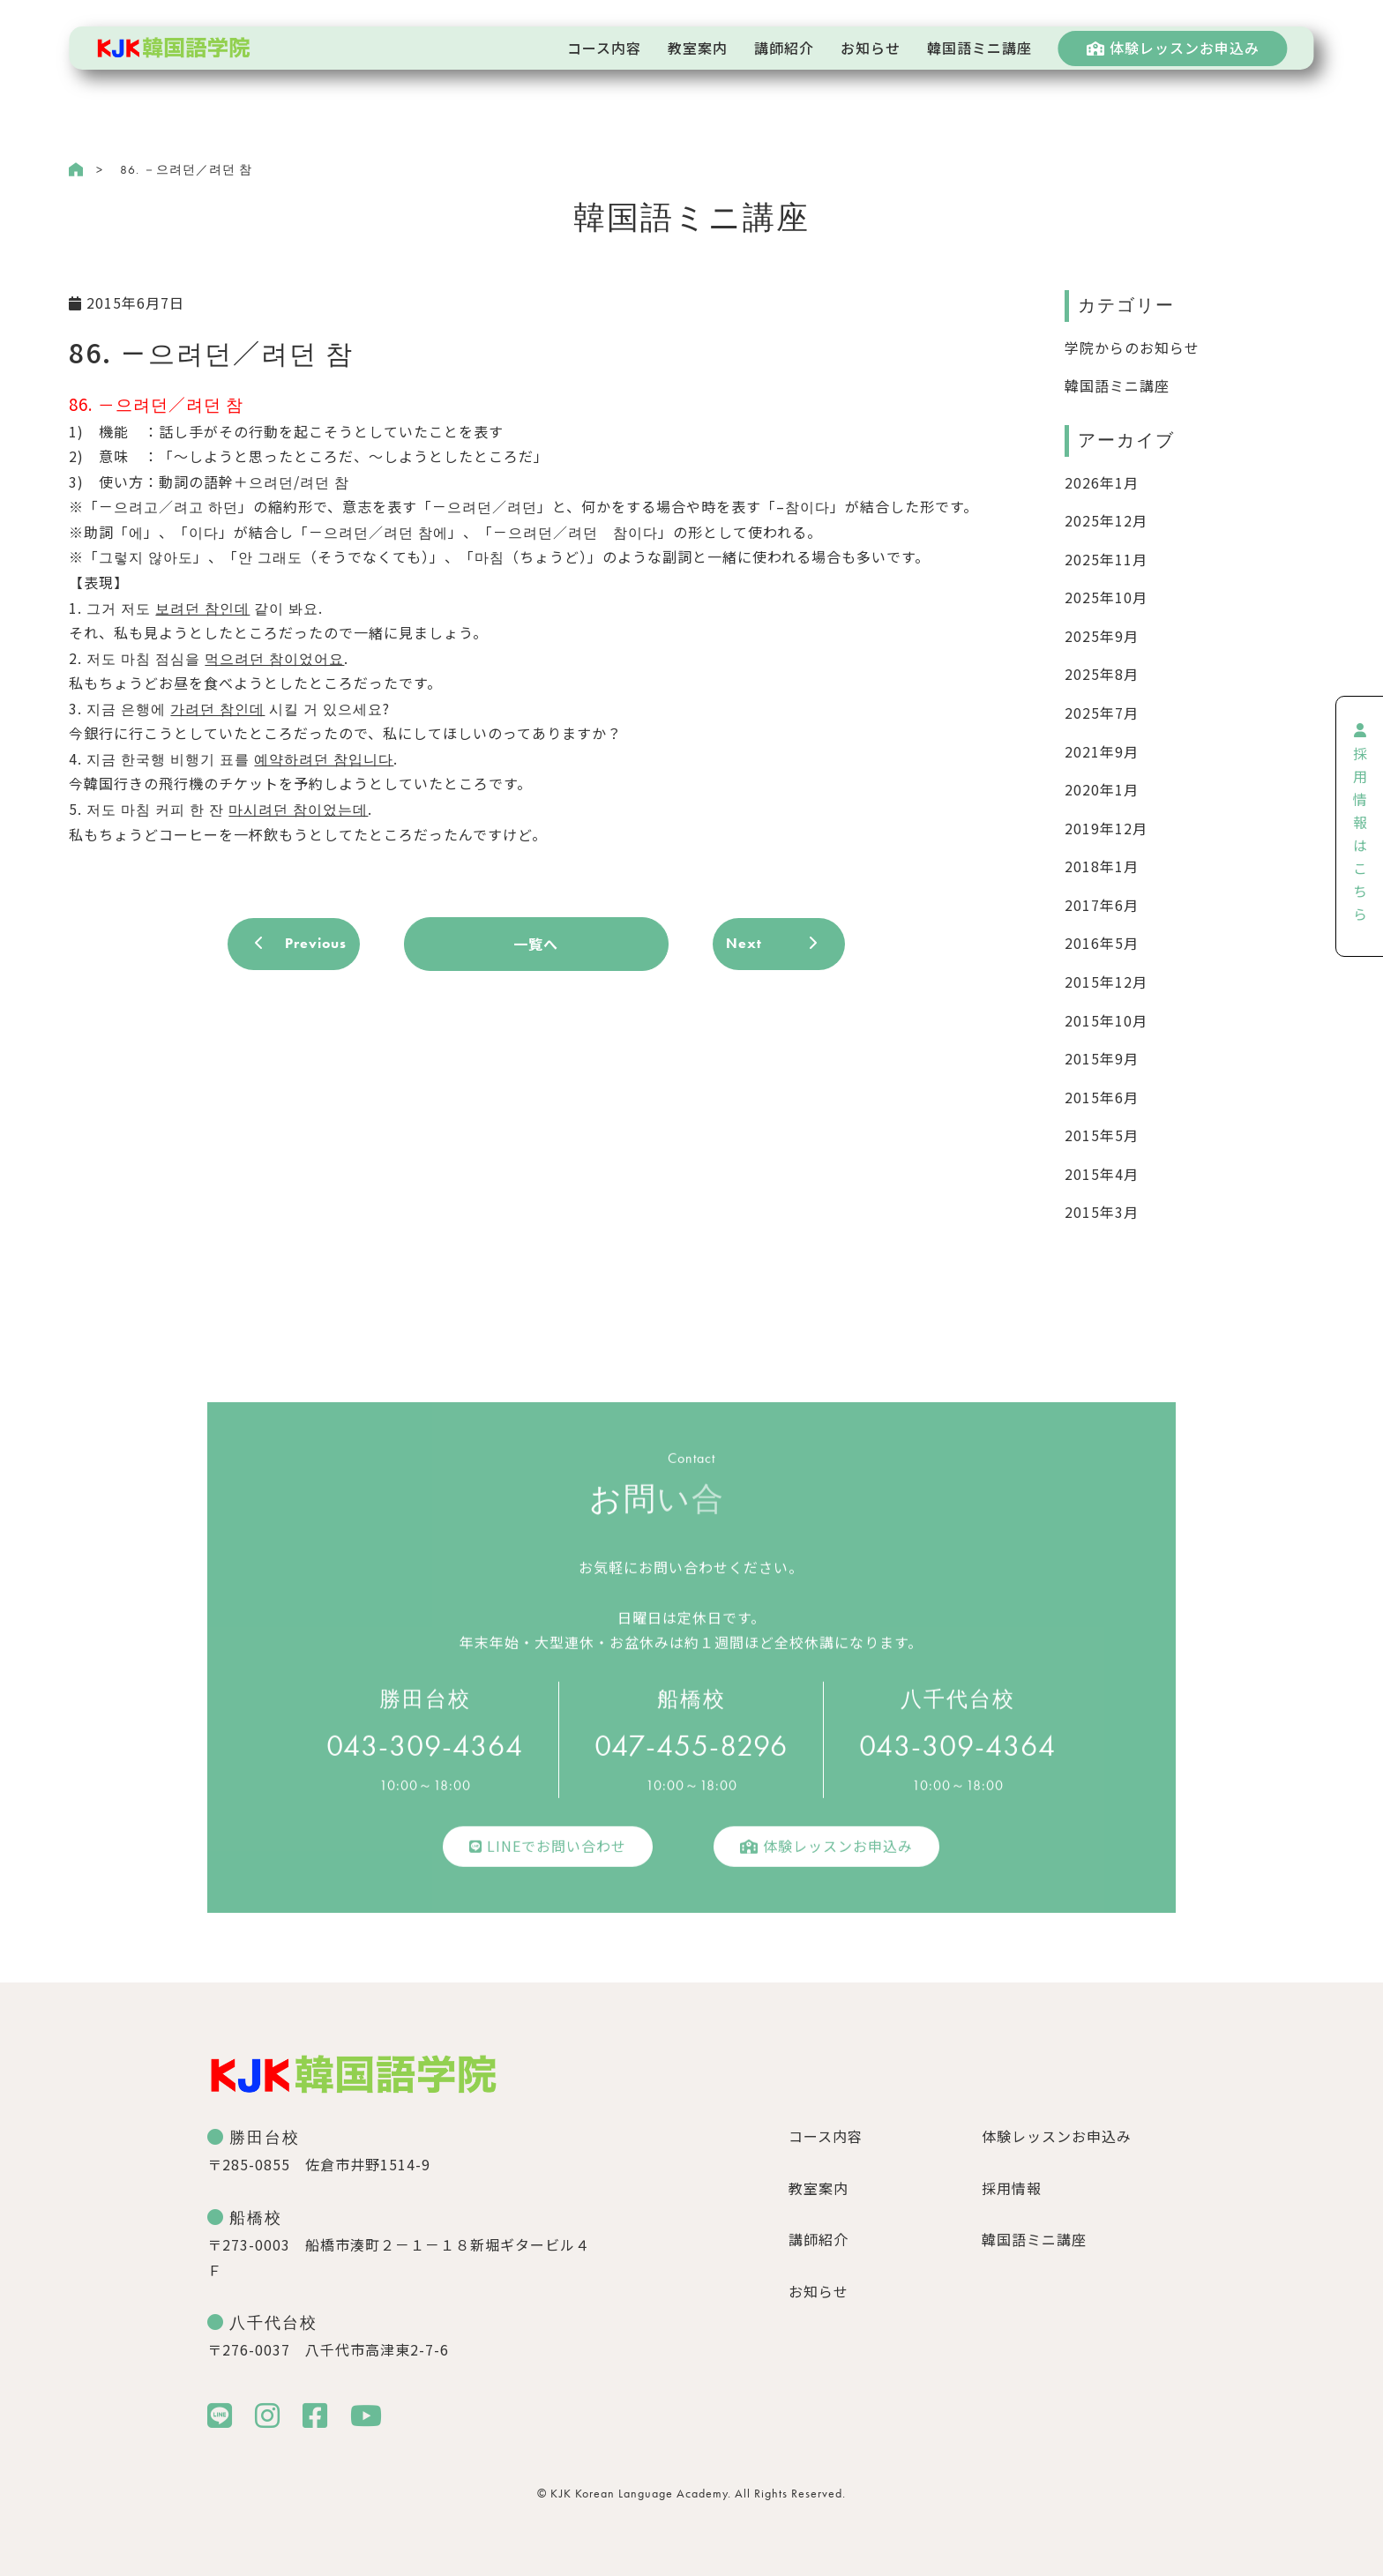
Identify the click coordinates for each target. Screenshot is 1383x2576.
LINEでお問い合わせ (547, 1854)
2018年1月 (1102, 866)
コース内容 (826, 2136)
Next (744, 943)
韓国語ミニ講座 (1117, 385)
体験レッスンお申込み (1173, 47)
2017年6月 (1102, 904)
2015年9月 (1102, 1058)
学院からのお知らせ (1132, 347)
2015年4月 (1102, 1173)
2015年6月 (1102, 1097)
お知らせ (818, 2291)
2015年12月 (1106, 981)
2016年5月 (1102, 942)
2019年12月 (1106, 828)
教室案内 (818, 2188)
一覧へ (535, 943)
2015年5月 (1102, 1135)
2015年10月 (1106, 1020)
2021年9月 (1102, 751)
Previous (316, 943)
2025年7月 (1102, 712)
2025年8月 (1102, 673)
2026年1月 (1102, 482)
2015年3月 (1102, 1211)
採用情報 (1012, 2188)
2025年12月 (1106, 520)
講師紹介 (818, 2239)
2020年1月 (1102, 789)
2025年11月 (1106, 559)
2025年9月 (1102, 635)
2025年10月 (1106, 597)
